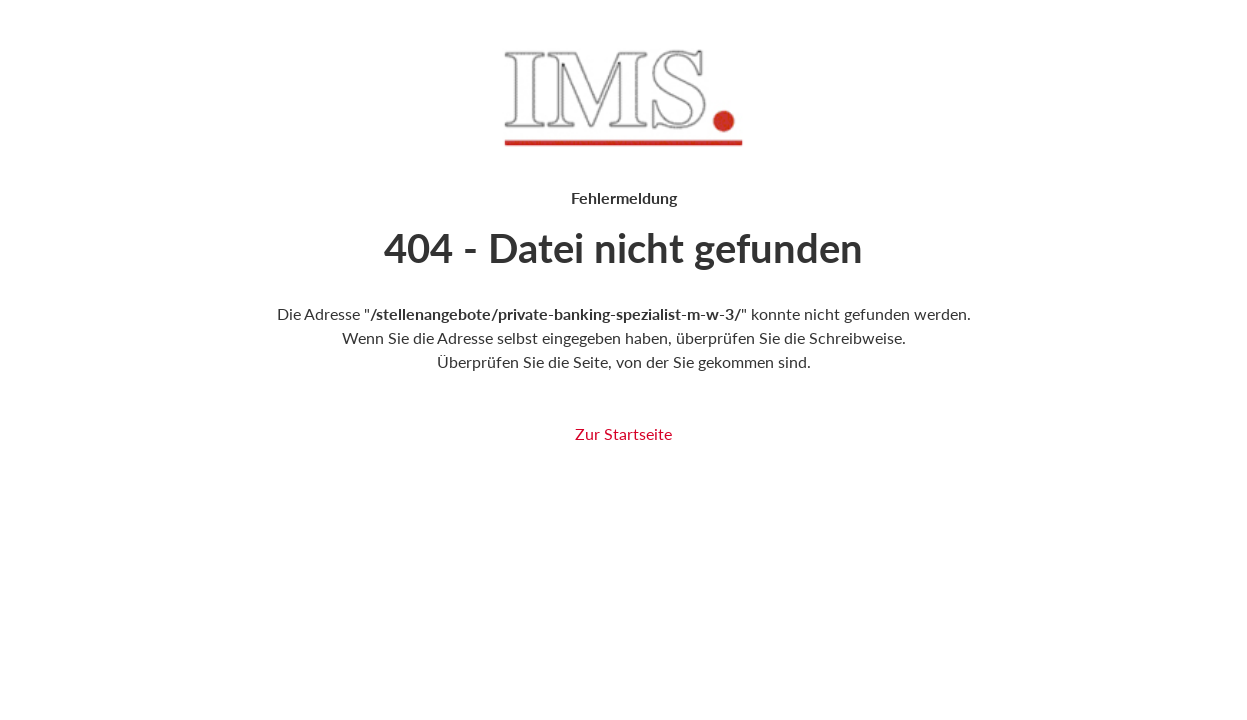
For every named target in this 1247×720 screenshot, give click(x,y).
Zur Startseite (623, 433)
